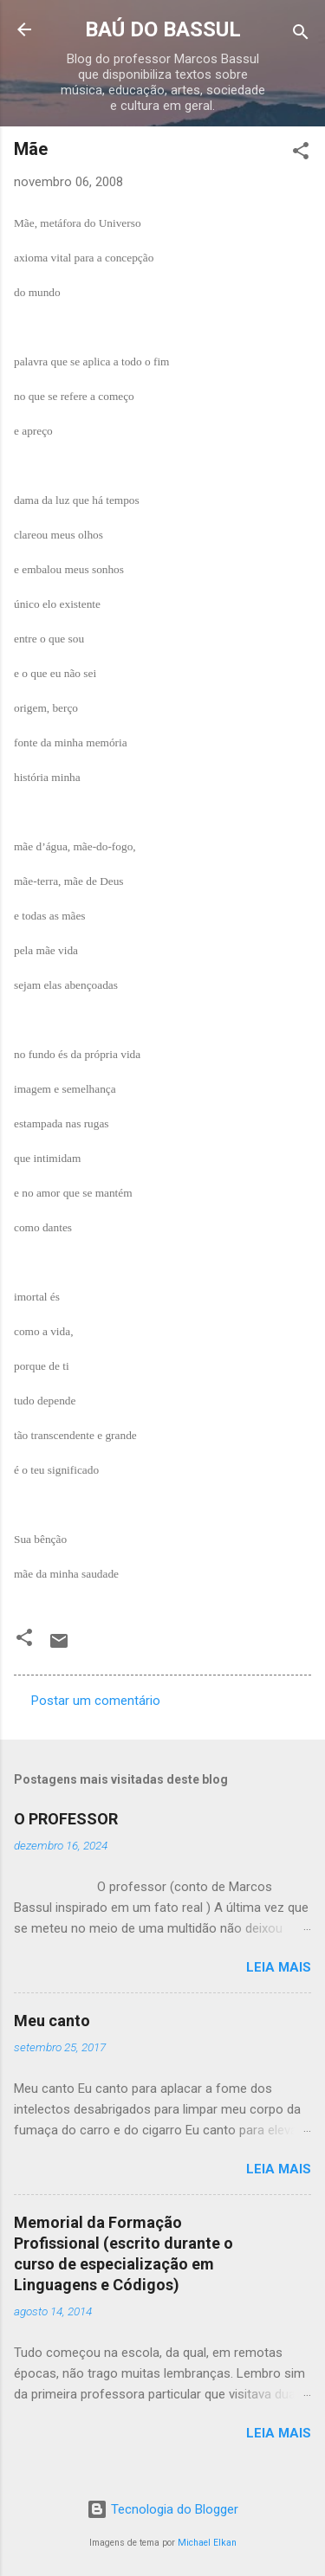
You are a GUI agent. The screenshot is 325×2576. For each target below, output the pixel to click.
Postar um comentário (95, 1700)
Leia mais (278, 1967)
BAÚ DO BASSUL (163, 29)
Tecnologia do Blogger (162, 2509)
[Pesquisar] (300, 35)
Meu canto (52, 2020)
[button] (300, 153)
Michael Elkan (207, 2542)
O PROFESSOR (66, 1819)
